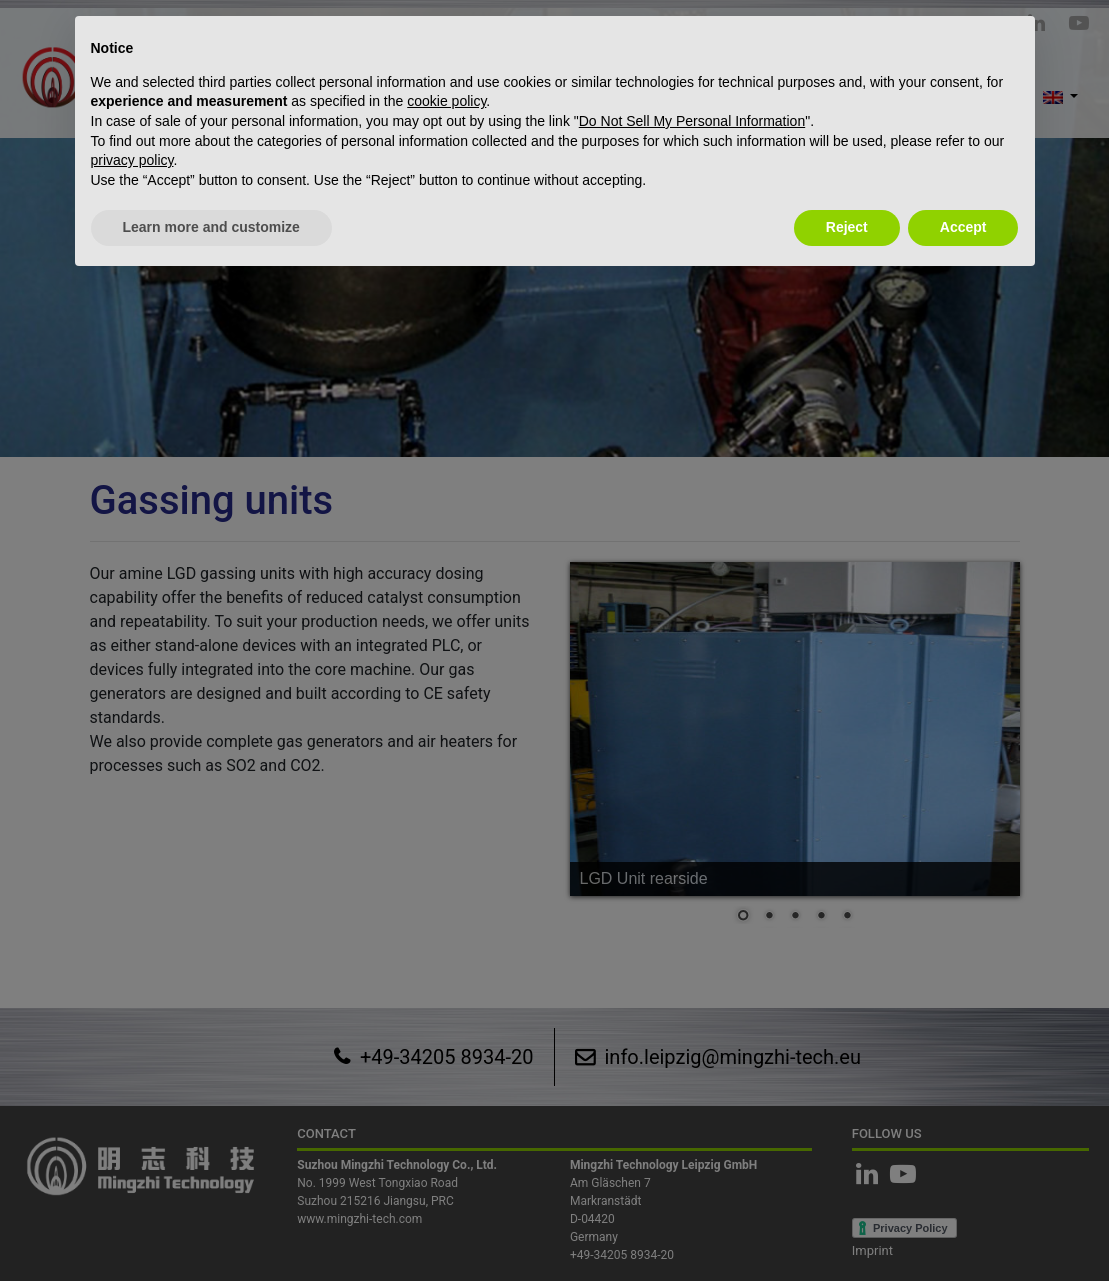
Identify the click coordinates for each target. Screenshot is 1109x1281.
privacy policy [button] (132, 160)
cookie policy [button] (446, 101)
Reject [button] (847, 227)
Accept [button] (963, 227)
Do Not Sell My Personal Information (692, 121)
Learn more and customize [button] (211, 227)
